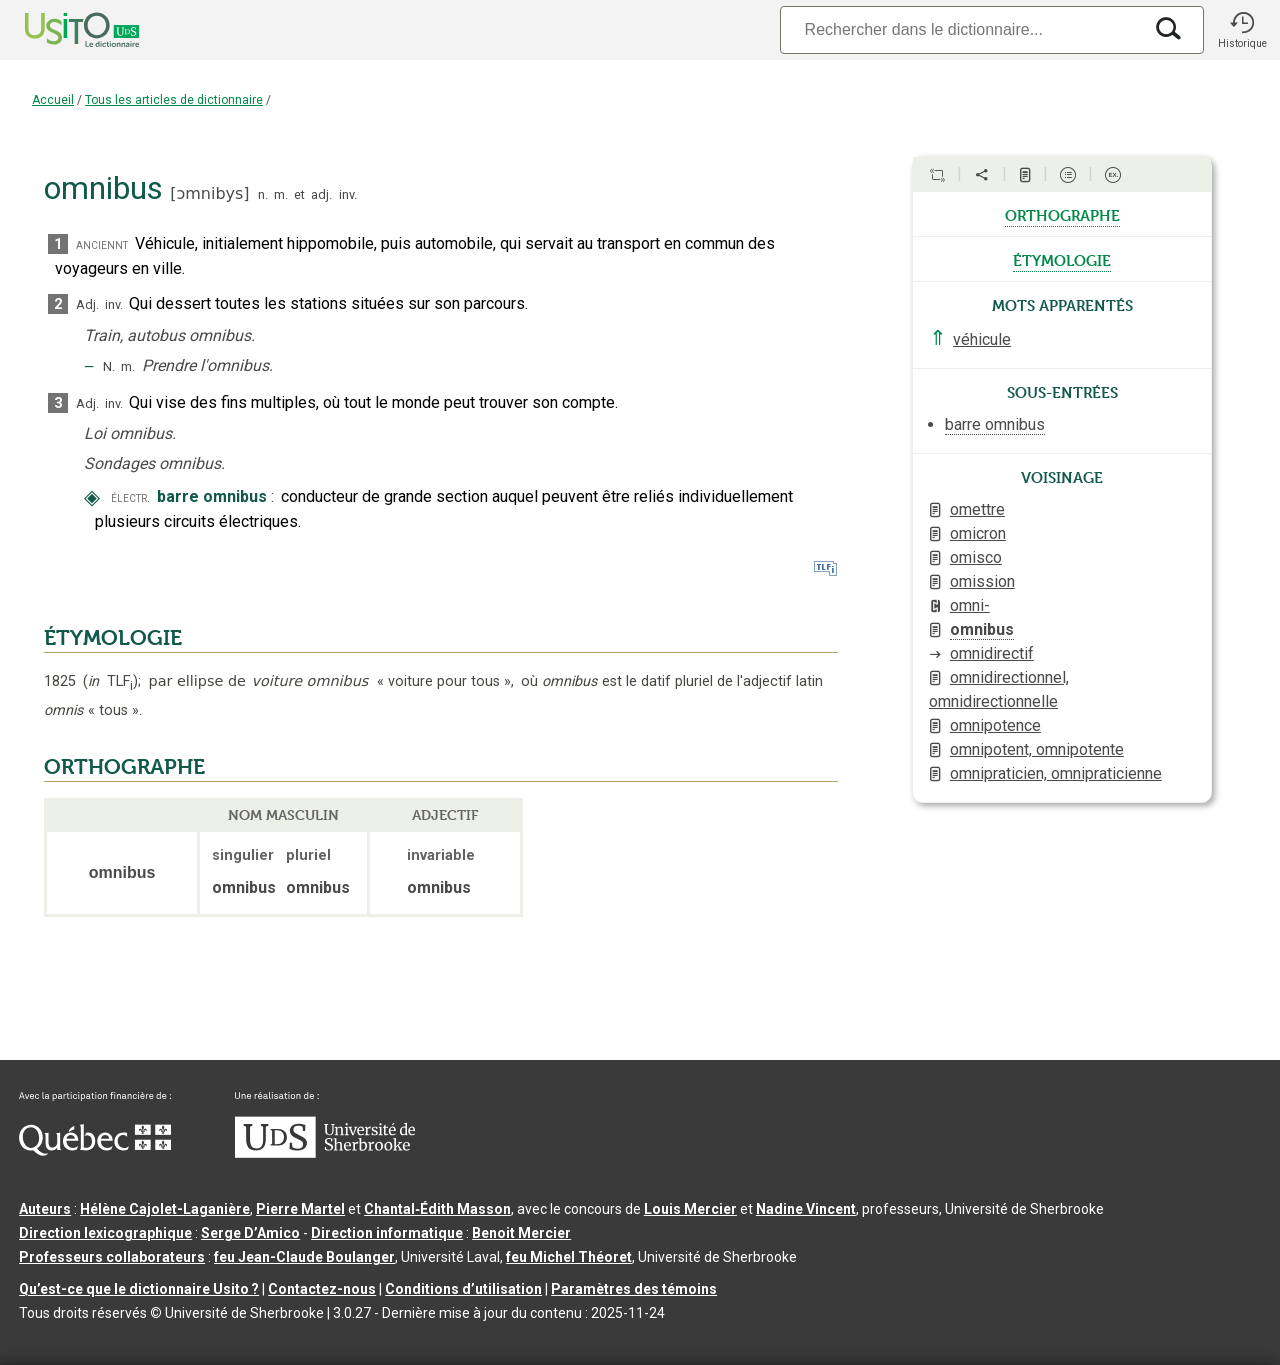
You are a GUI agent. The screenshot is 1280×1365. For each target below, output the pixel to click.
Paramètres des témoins (634, 1289)
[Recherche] (961, 29)
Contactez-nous (322, 1289)
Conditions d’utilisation (463, 1289)
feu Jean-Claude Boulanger (304, 1257)
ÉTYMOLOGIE (113, 638)
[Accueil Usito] (60, 30)
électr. (130, 497)
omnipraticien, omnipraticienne (1056, 773)
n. (263, 194)
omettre (977, 509)
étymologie (1062, 259)
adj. (321, 194)
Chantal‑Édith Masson (437, 1209)
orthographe (1062, 214)
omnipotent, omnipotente (1037, 749)
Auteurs (45, 1209)
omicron (978, 533)
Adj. (87, 304)
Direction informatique (387, 1233)
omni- (970, 605)
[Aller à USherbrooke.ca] (325, 1153)
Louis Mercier (690, 1209)
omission (982, 581)
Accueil (53, 100)
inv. (348, 194)
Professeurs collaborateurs (112, 1257)
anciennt (102, 244)
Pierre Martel (300, 1209)
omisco (976, 557)
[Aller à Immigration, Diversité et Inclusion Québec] (95, 1151)
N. (109, 366)
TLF (110, 681)
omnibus (982, 629)
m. (281, 194)
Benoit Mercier (521, 1233)
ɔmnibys (209, 193)
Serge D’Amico (250, 1233)
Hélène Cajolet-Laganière (165, 1209)
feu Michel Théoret (569, 1257)
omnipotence (995, 725)
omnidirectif (992, 653)
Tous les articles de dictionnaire (174, 100)
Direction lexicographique (105, 1233)
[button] (1242, 30)
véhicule (982, 339)
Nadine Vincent (806, 1209)
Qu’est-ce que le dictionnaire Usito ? (139, 1289)
